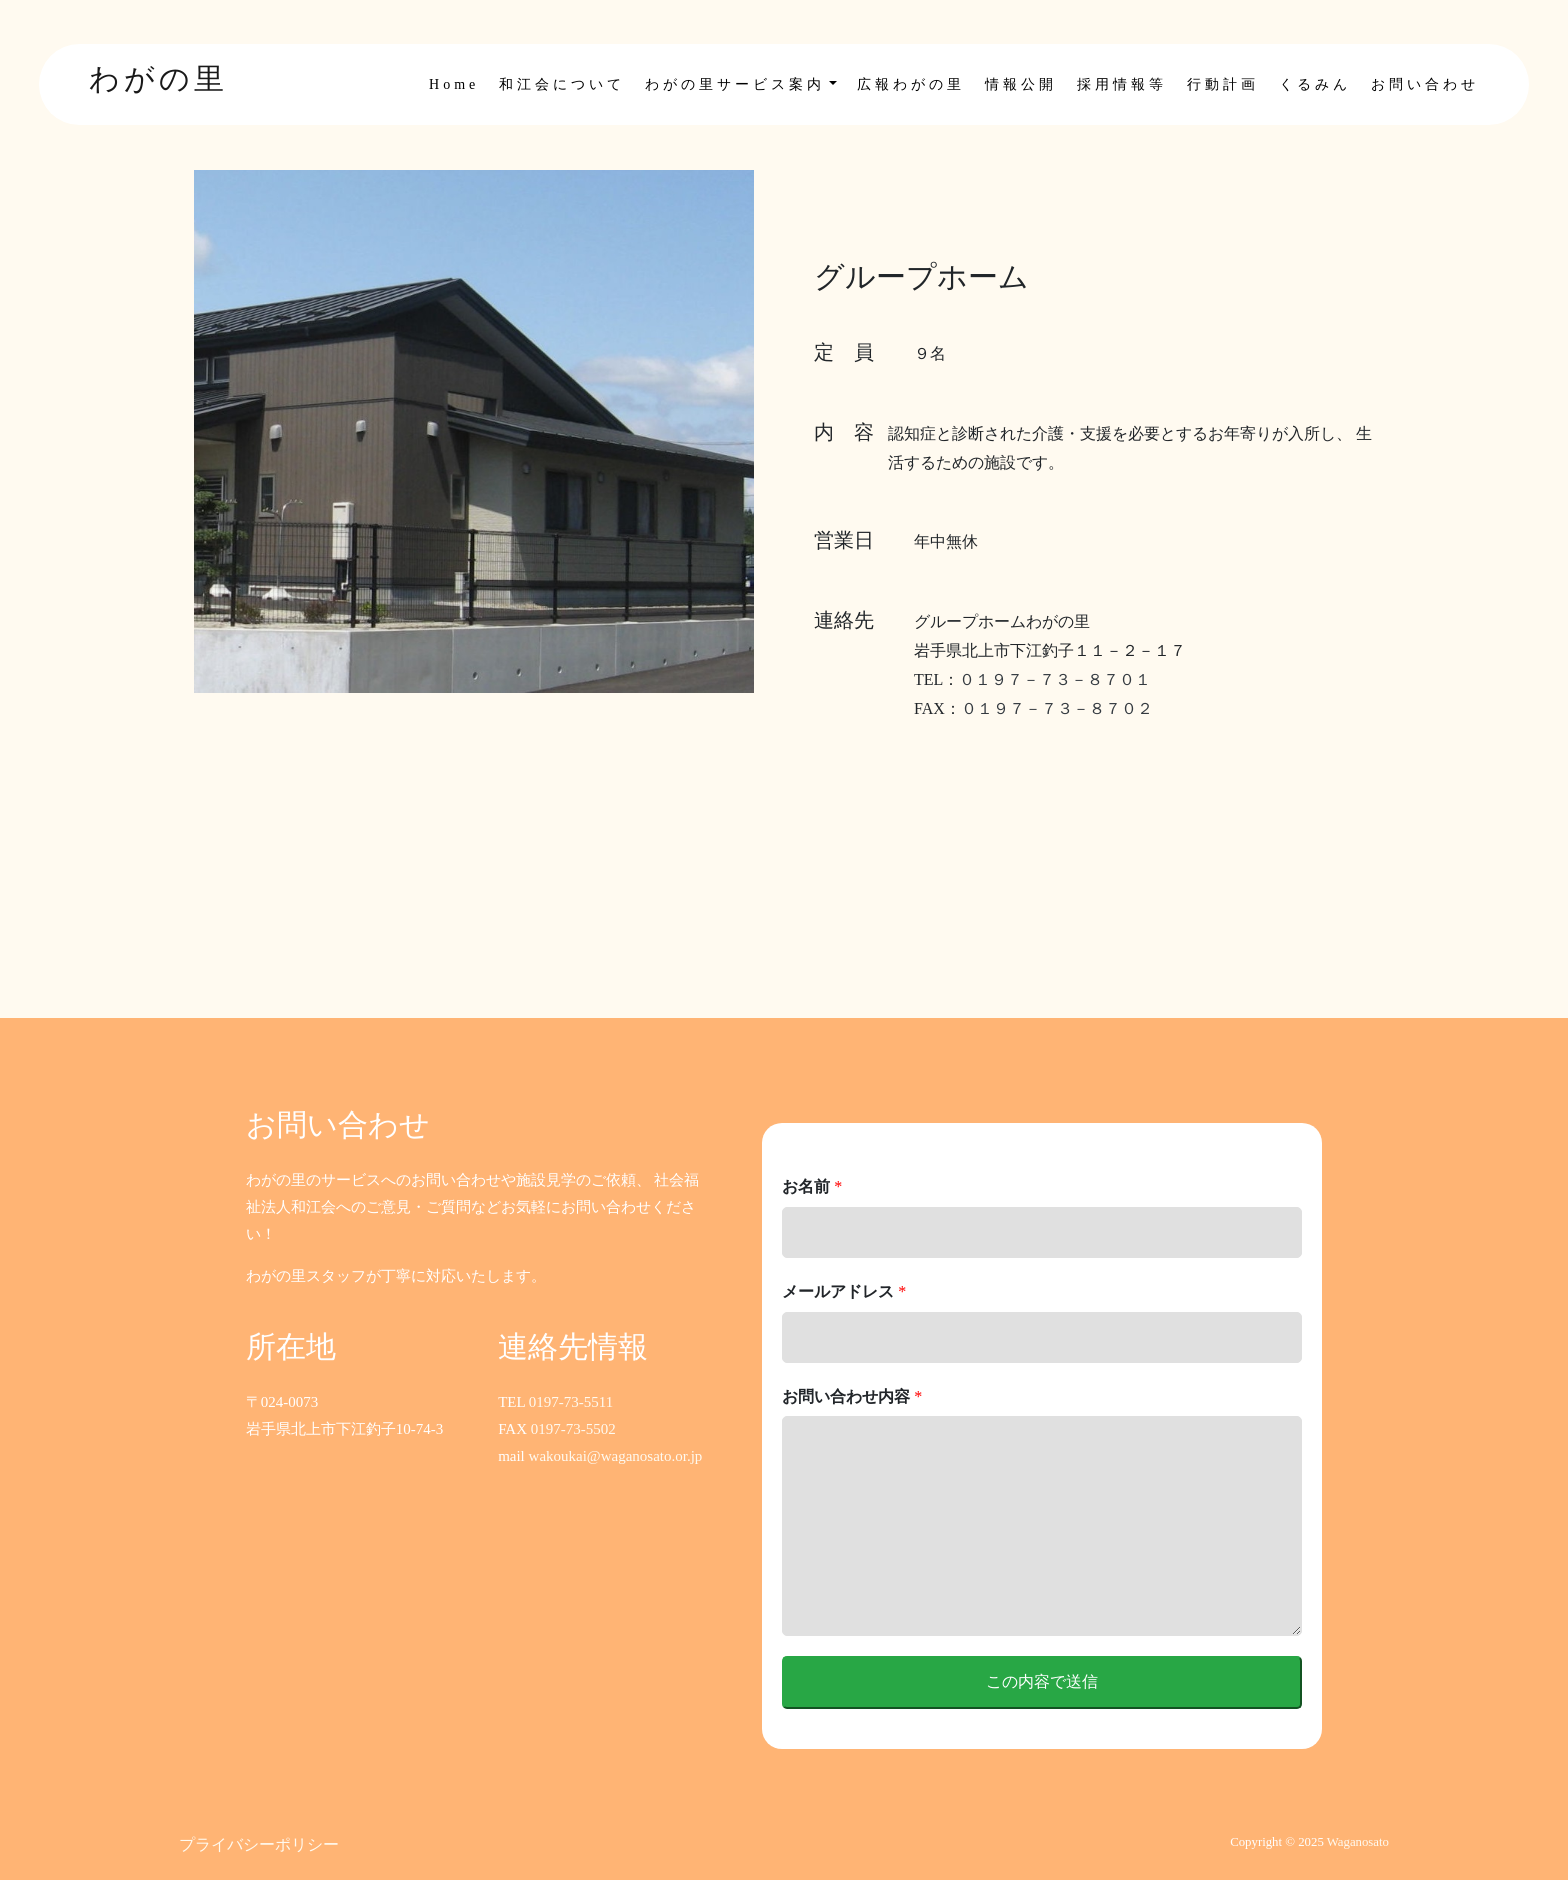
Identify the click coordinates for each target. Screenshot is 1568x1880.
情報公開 (1021, 84)
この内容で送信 (1042, 1681)
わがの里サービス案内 (735, 84)
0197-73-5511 (571, 1402)
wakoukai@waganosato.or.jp (616, 1456)
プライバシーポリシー (259, 1844)
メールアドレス (844, 1291)
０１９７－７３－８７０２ (1057, 708)
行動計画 (1223, 84)
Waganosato (1358, 1842)
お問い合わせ (1425, 84)
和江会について (562, 84)
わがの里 (158, 78)
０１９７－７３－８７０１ (1055, 679)
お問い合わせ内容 (852, 1396)
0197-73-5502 (573, 1429)
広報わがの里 (911, 84)
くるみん (1315, 84)
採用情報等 (1122, 84)
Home (454, 84)
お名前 (812, 1186)
